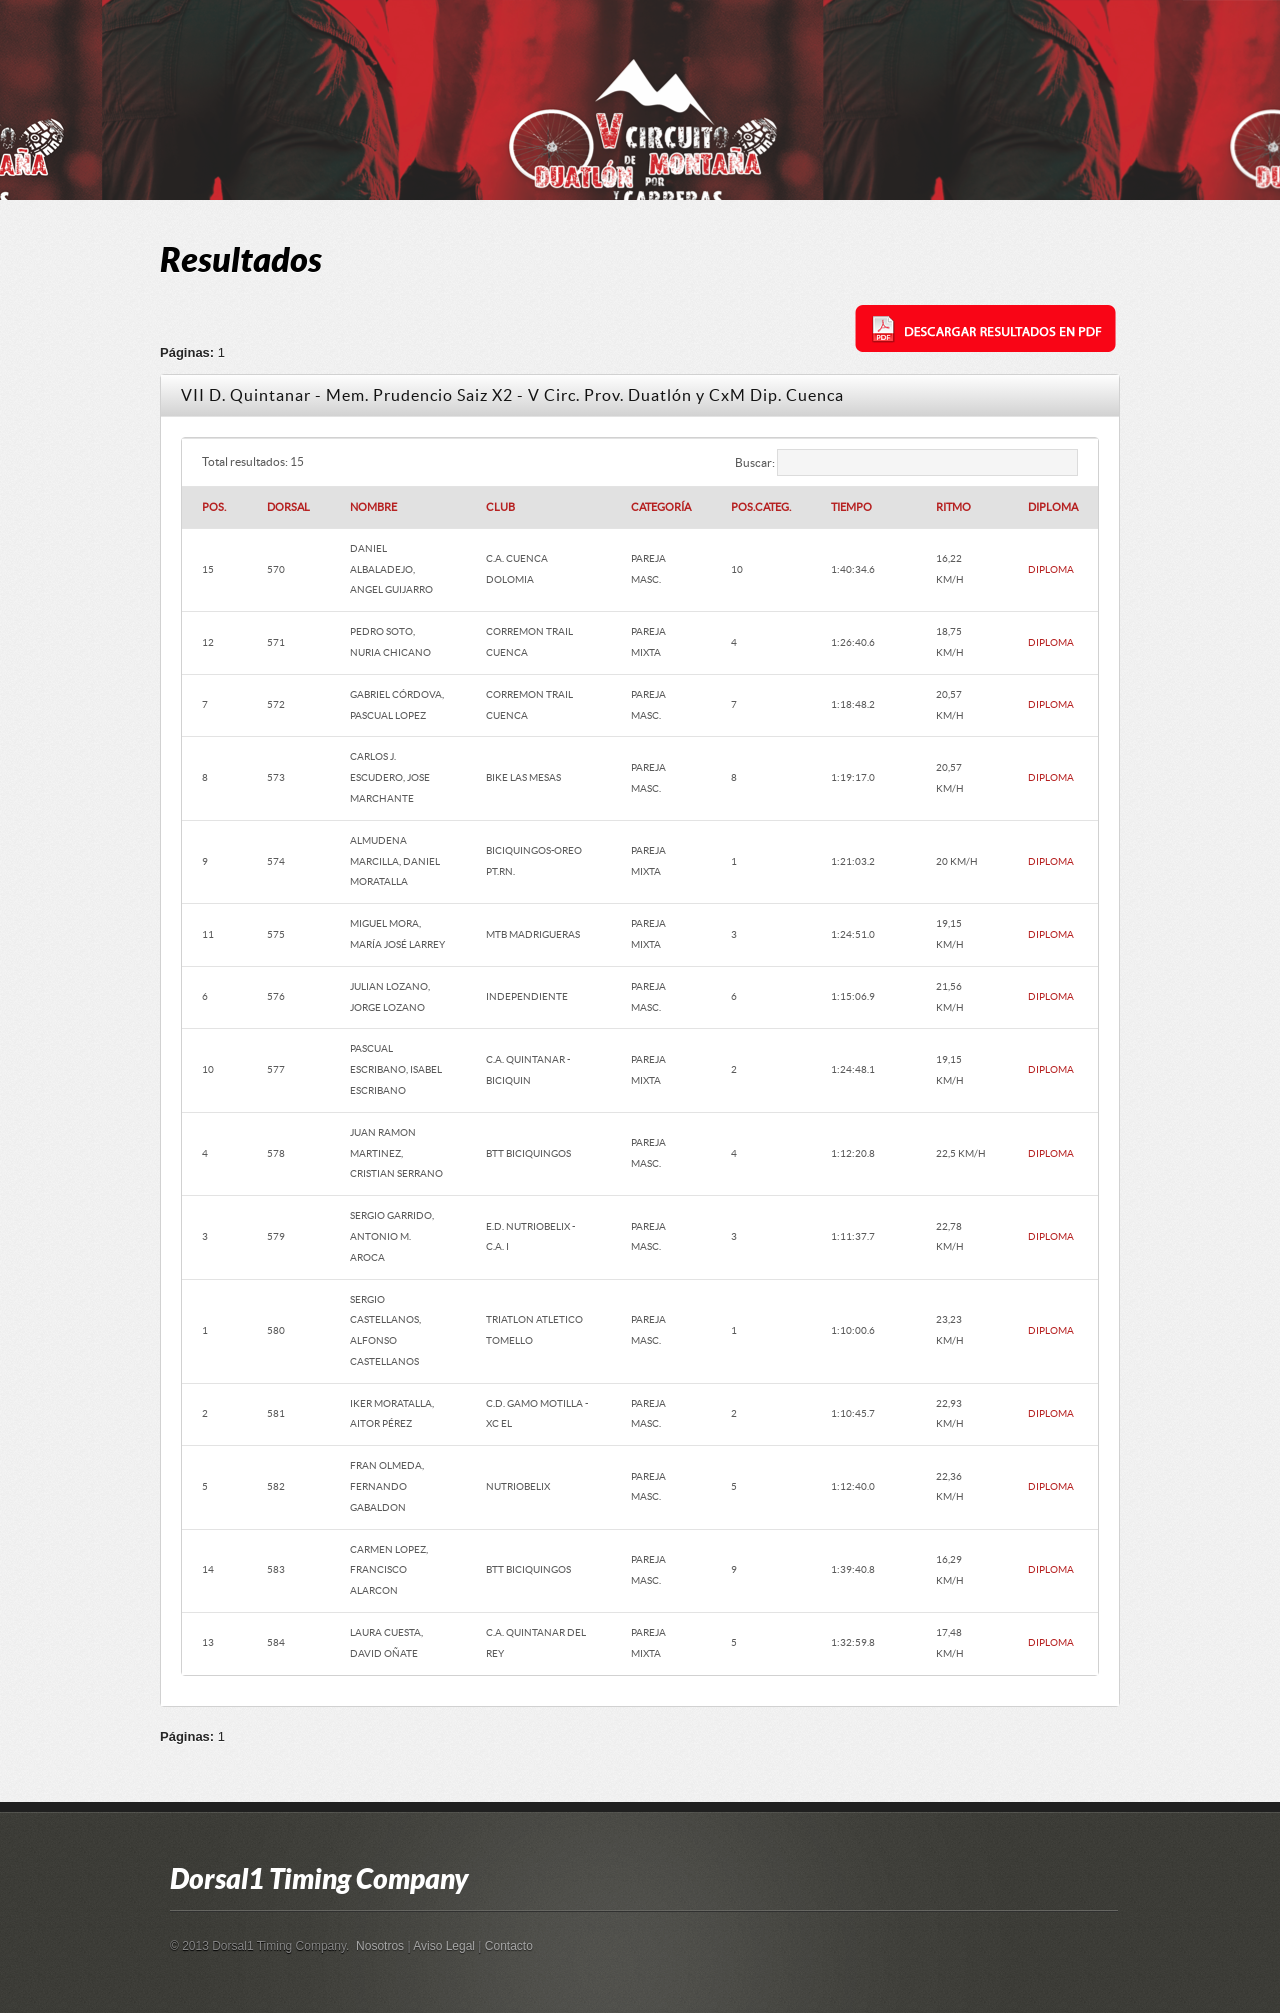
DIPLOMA (1051, 569)
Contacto (509, 1946)
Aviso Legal (444, 1946)
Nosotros (380, 1946)
